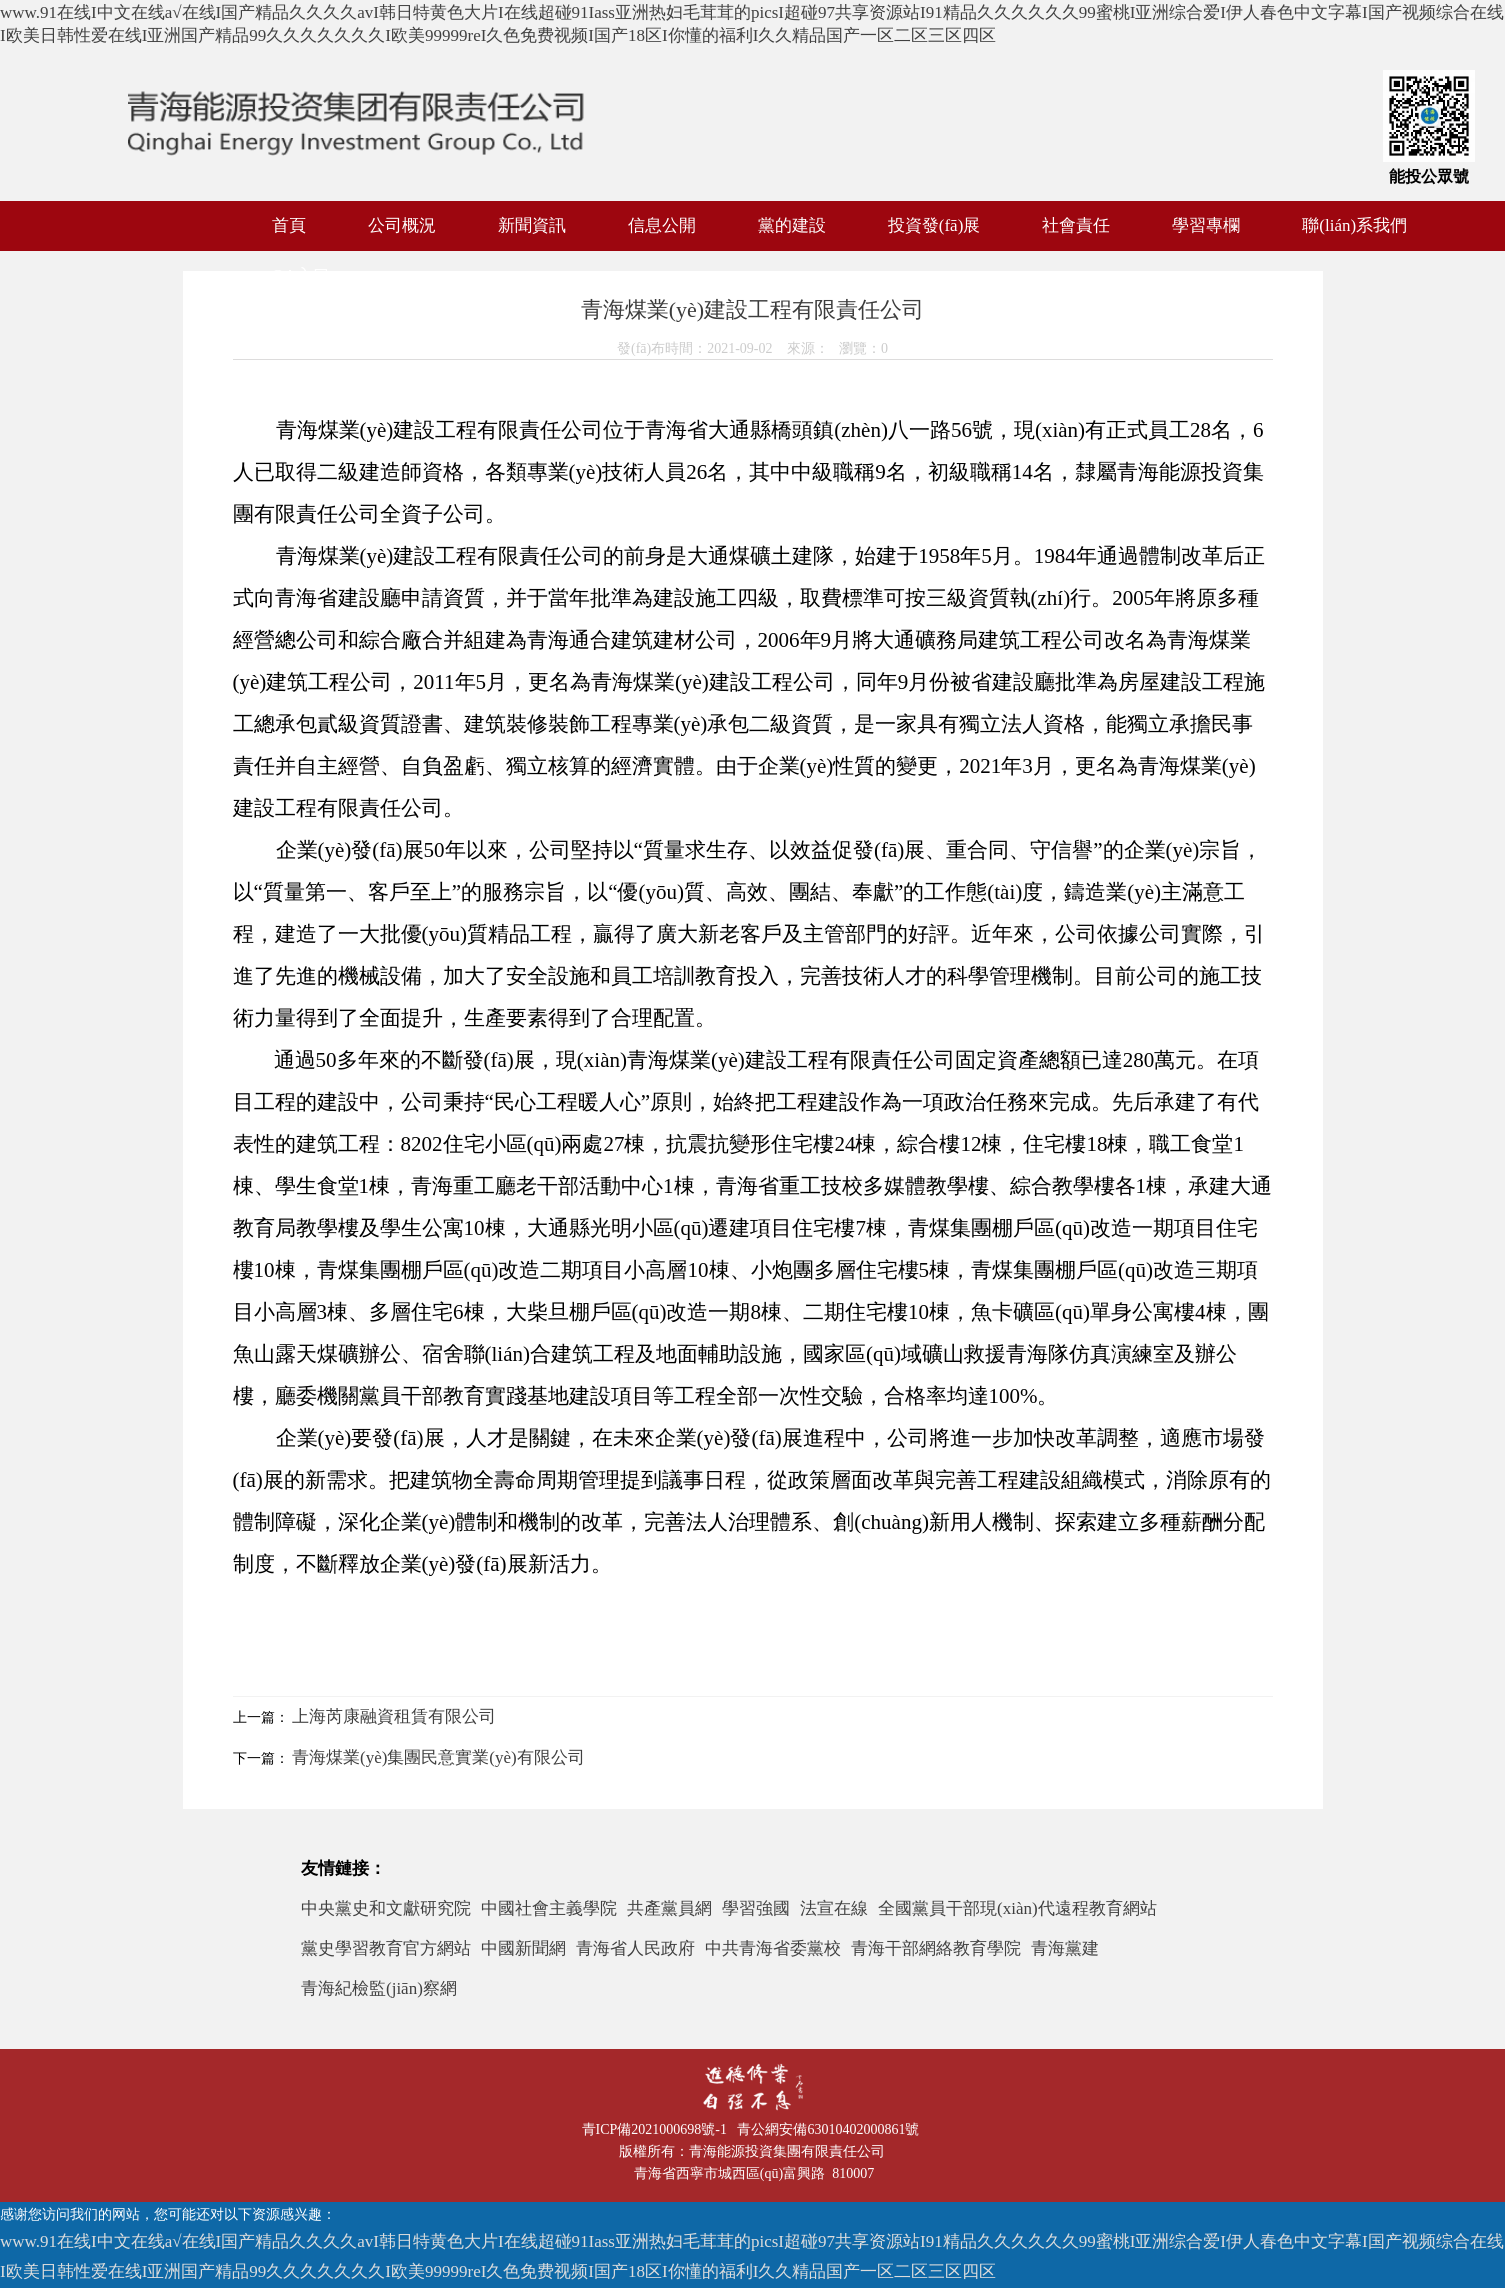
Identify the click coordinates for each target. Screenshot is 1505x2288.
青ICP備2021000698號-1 (658, 2129)
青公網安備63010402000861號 (831, 2129)
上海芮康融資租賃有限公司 (394, 1716)
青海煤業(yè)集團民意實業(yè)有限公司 (438, 1757)
